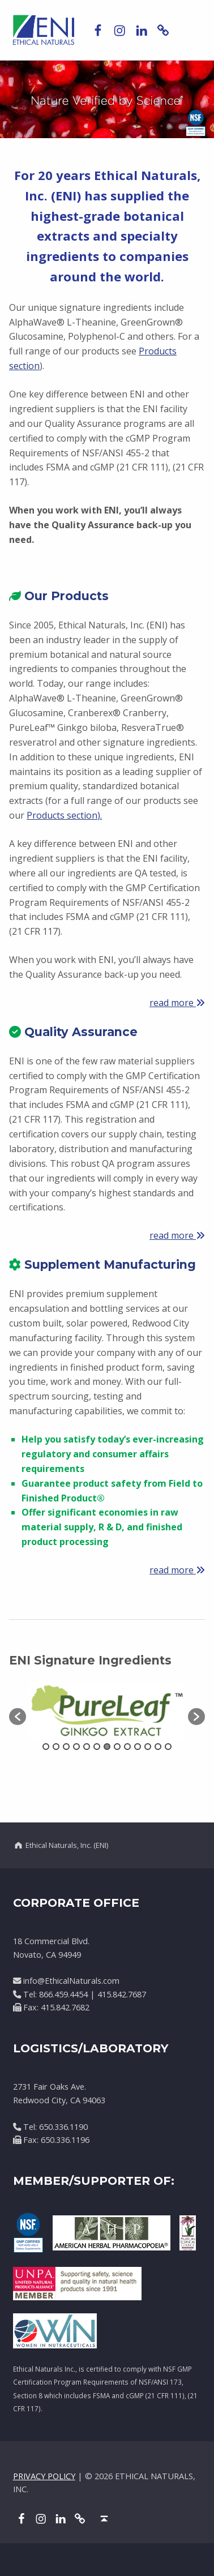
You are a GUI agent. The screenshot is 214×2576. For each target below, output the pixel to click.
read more (172, 1002)
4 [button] (76, 1746)
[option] (107, 1711)
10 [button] (137, 1746)
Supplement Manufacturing (102, 1264)
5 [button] (86, 1746)
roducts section (64, 815)
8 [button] (117, 1746)
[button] (17, 1716)
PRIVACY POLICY (44, 2476)
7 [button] (107, 1746)
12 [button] (158, 1746)
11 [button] (147, 1746)
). (99, 815)
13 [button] (168, 1746)
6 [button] (96, 1746)
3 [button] (66, 1746)
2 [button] (56, 1746)
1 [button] (45, 1746)
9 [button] (127, 1746)
